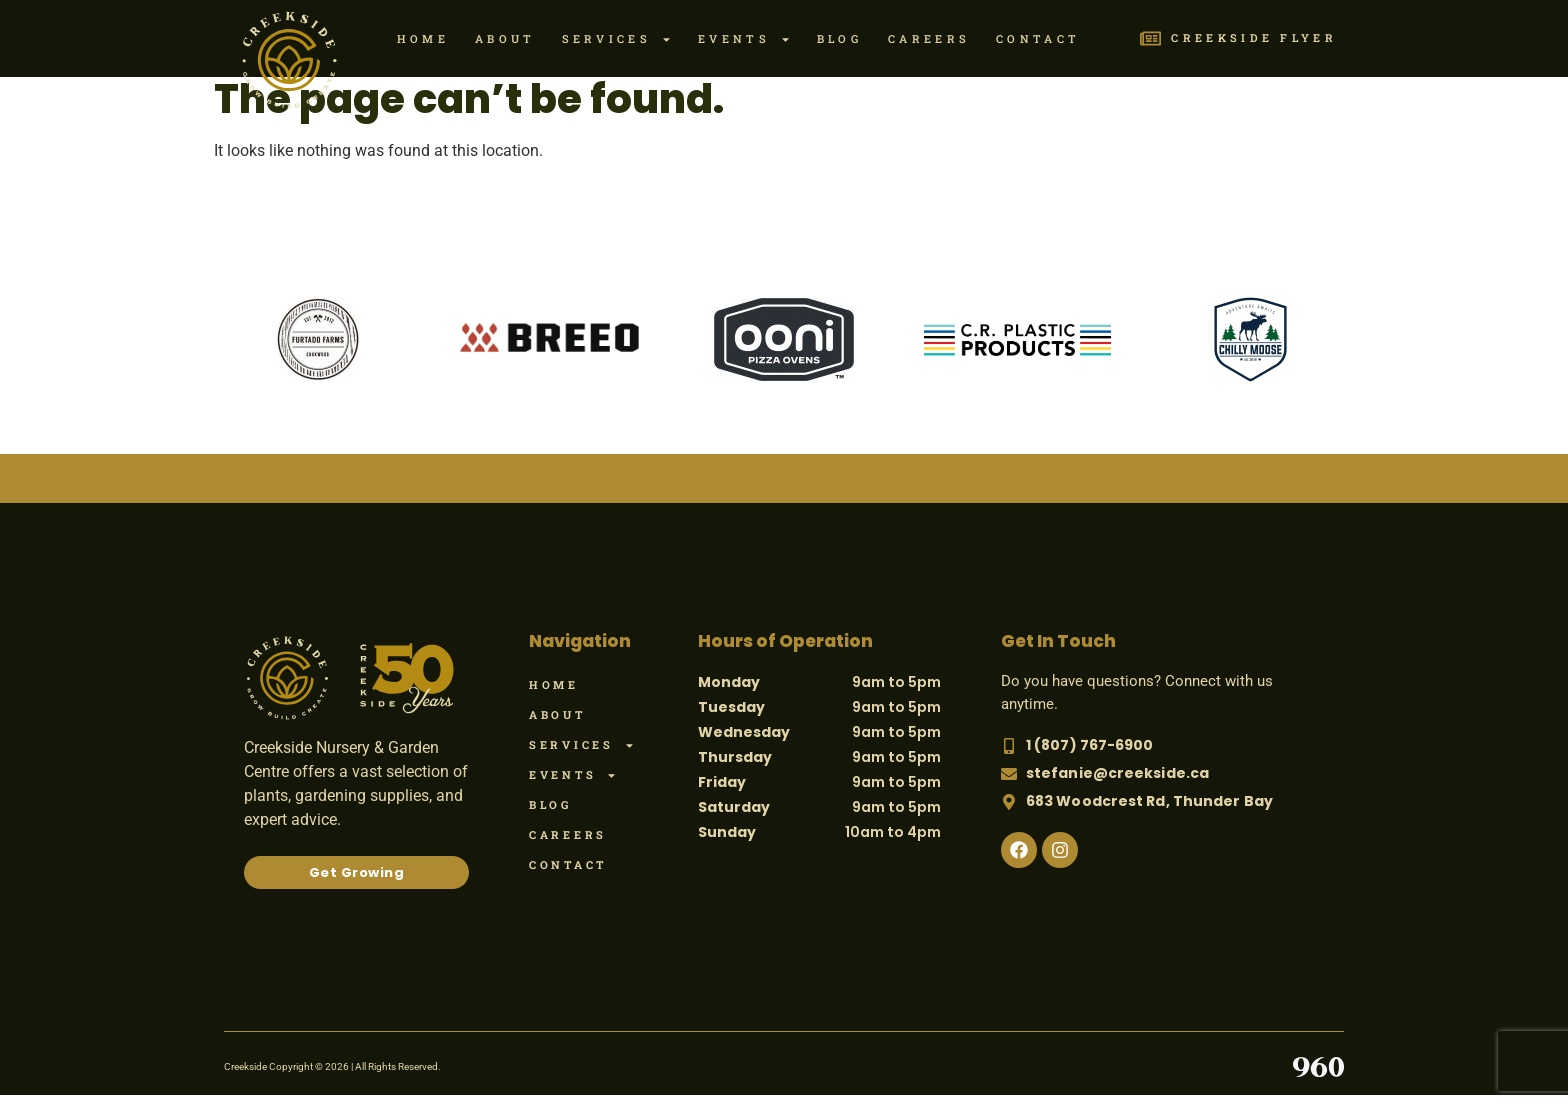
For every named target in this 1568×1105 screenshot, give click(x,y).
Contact (1038, 38)
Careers (929, 38)
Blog (839, 38)
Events (744, 39)
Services (617, 39)
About (505, 38)
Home (423, 38)
